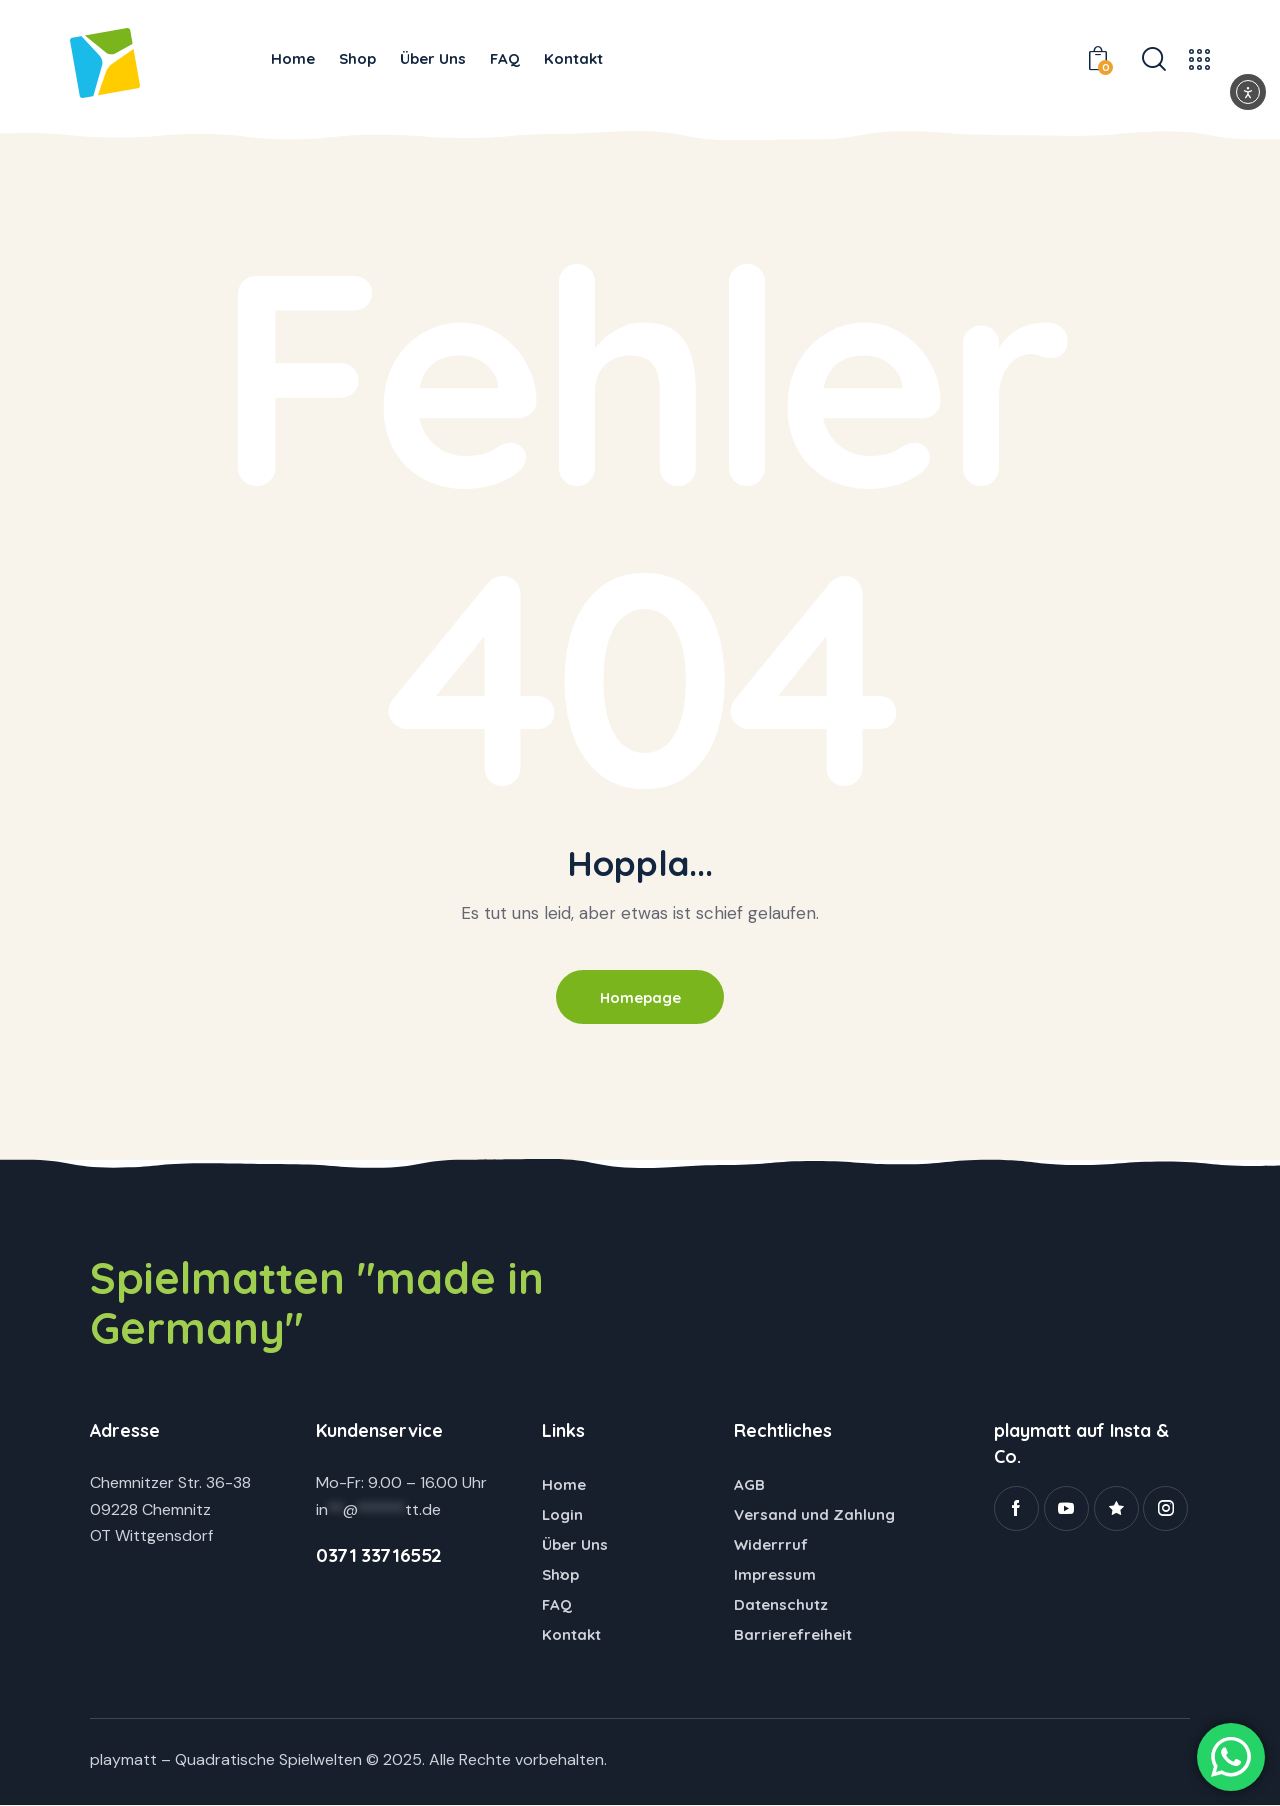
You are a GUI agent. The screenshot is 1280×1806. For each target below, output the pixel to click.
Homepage (640, 997)
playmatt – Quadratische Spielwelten (226, 1760)
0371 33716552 (379, 1556)
